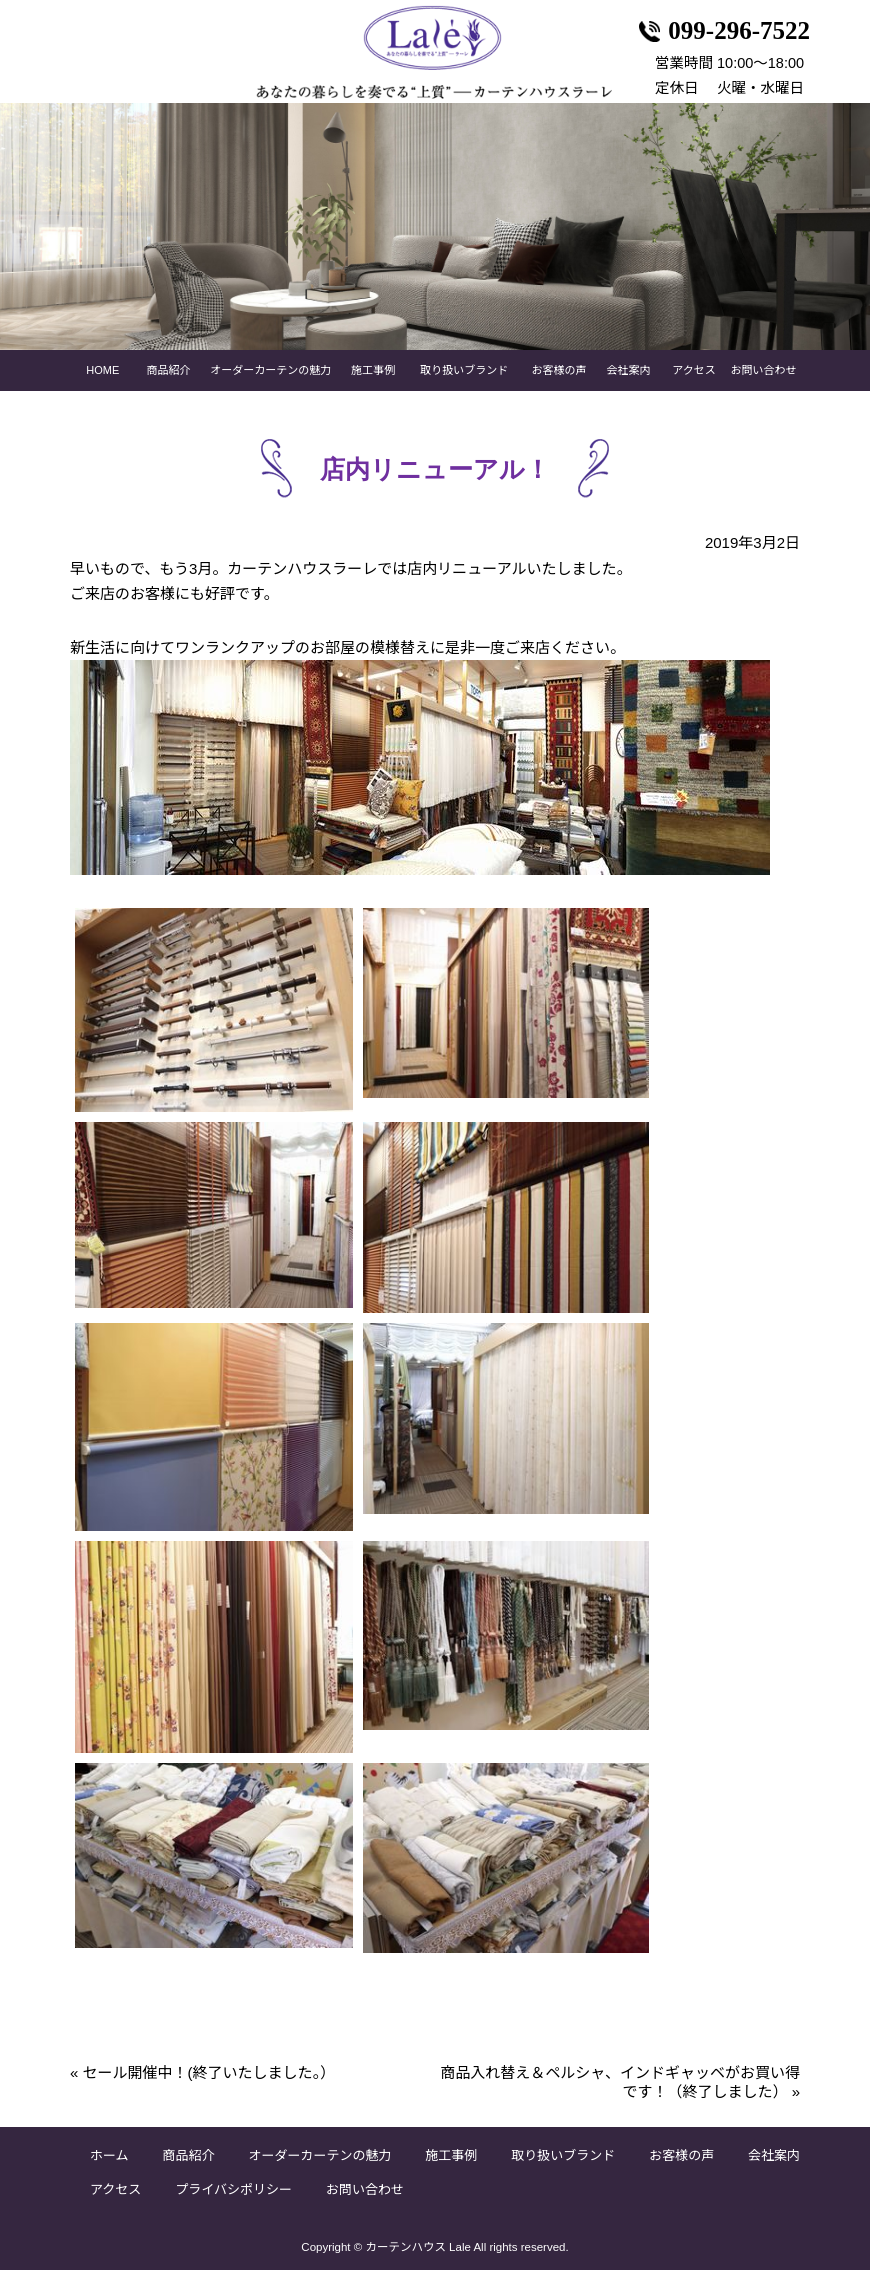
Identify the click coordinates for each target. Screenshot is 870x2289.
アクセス (693, 390)
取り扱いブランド (464, 390)
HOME (102, 390)
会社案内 (628, 390)
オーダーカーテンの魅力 (270, 390)
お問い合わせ (763, 390)
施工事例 (373, 390)
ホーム (109, 2175)
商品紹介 (169, 390)
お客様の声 (559, 390)
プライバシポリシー (233, 2209)
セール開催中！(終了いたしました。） (202, 2091)
